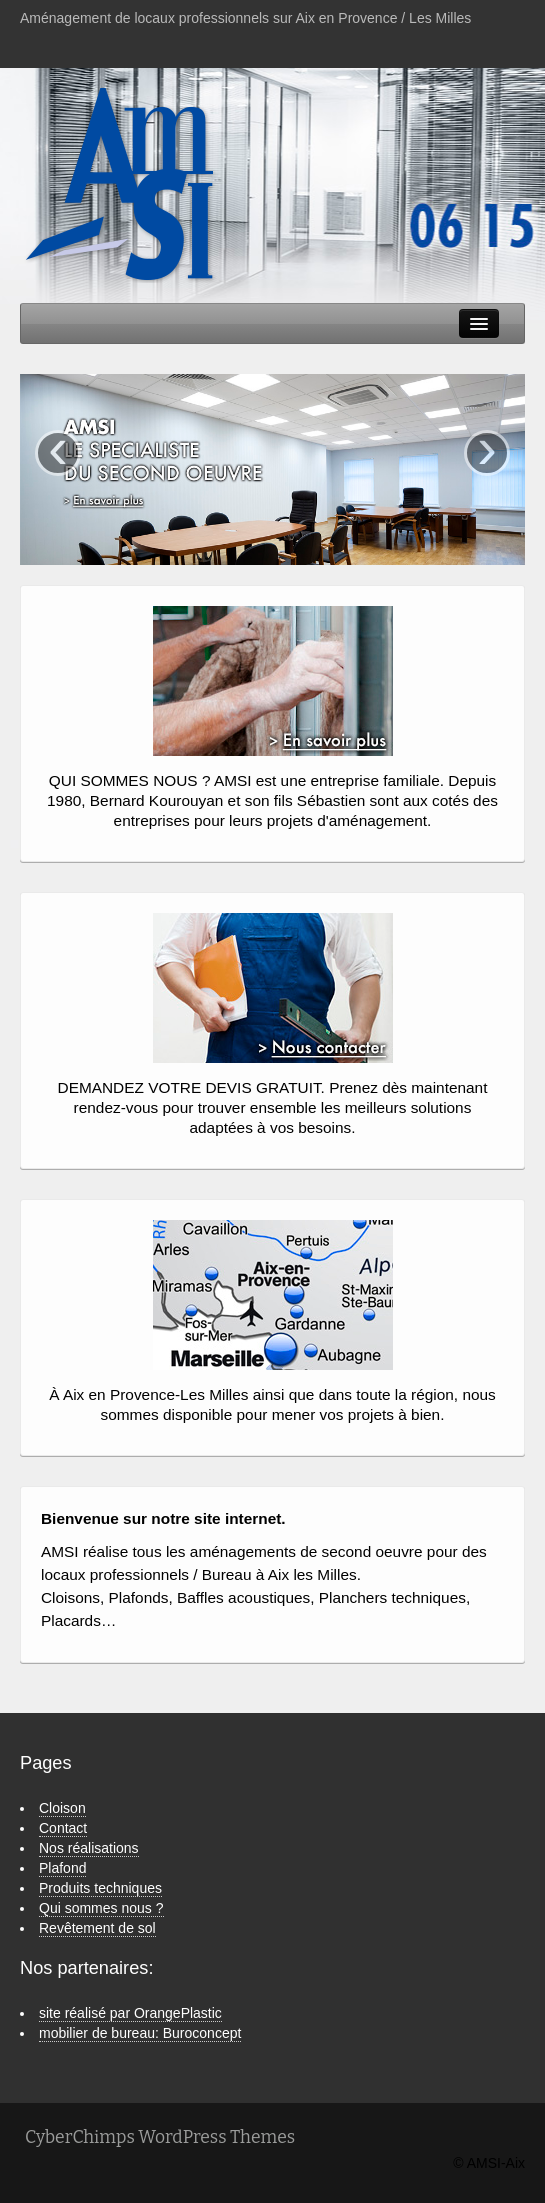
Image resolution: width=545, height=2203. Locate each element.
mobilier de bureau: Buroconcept (140, 2033)
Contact (63, 1828)
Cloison (62, 1808)
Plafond (62, 1868)
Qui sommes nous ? (101, 1908)
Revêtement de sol (97, 1928)
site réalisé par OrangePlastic (130, 2013)
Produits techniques (100, 1888)
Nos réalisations (89, 1848)
